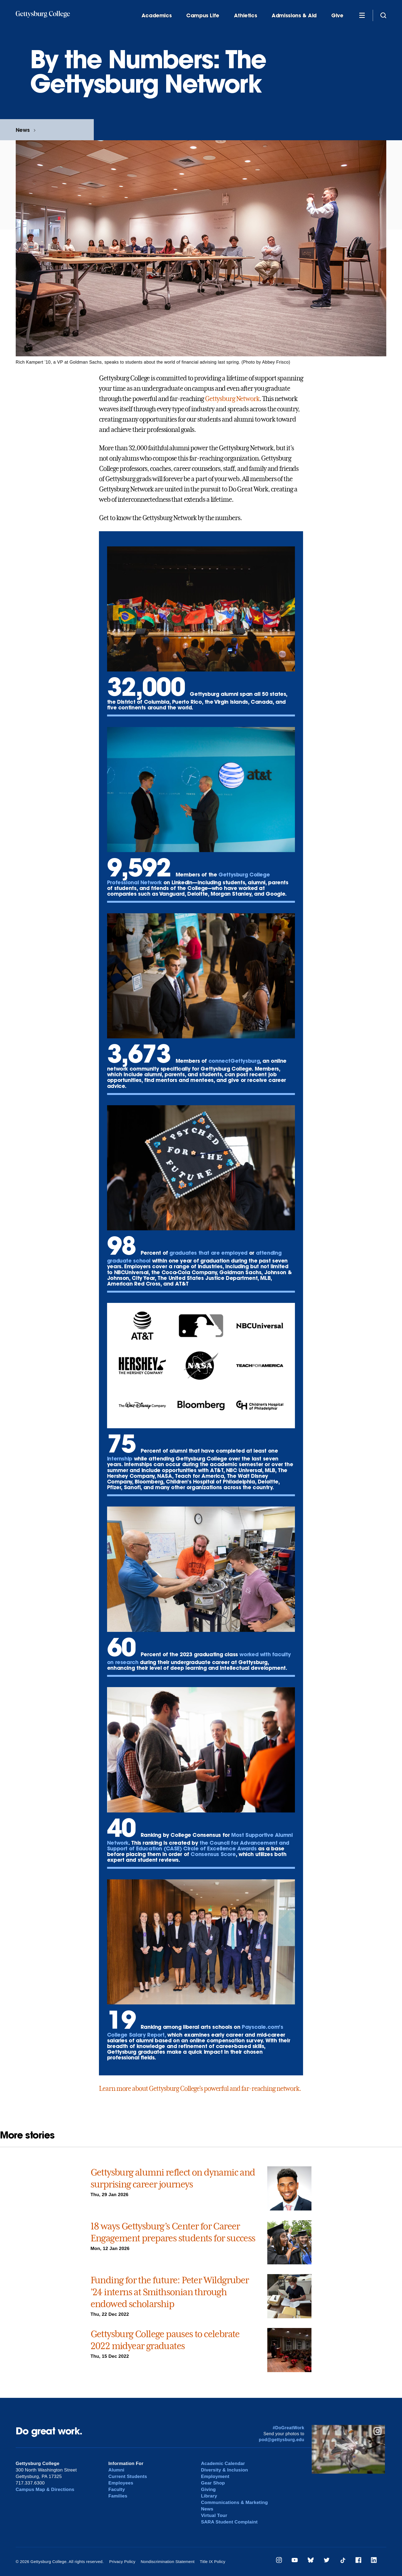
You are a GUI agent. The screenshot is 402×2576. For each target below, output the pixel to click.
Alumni (116, 2470)
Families (117, 2496)
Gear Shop (213, 2483)
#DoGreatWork (288, 2427)
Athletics (245, 15)
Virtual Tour (214, 2515)
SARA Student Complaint (229, 2522)
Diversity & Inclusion (224, 2470)
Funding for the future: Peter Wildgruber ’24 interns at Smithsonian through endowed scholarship (170, 2292)
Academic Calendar (223, 2463)
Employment (215, 2476)
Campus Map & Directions (45, 2489)
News (23, 129)
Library (209, 2496)
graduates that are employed (208, 1252)
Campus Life (202, 15)
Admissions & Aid (294, 15)
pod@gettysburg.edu (281, 2439)
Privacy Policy (122, 2561)
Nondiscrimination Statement (168, 2561)
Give (337, 15)
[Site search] (383, 15)
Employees (120, 2483)
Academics (156, 15)
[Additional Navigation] (362, 15)
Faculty (116, 2489)
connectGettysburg (234, 1060)
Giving (208, 2489)
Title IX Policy (212, 2561)
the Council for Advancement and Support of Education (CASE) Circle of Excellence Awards (198, 1845)
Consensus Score (213, 1854)
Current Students (127, 2476)
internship (119, 1458)
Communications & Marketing (234, 2502)
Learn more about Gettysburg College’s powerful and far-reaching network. (200, 2088)
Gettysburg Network (232, 399)
